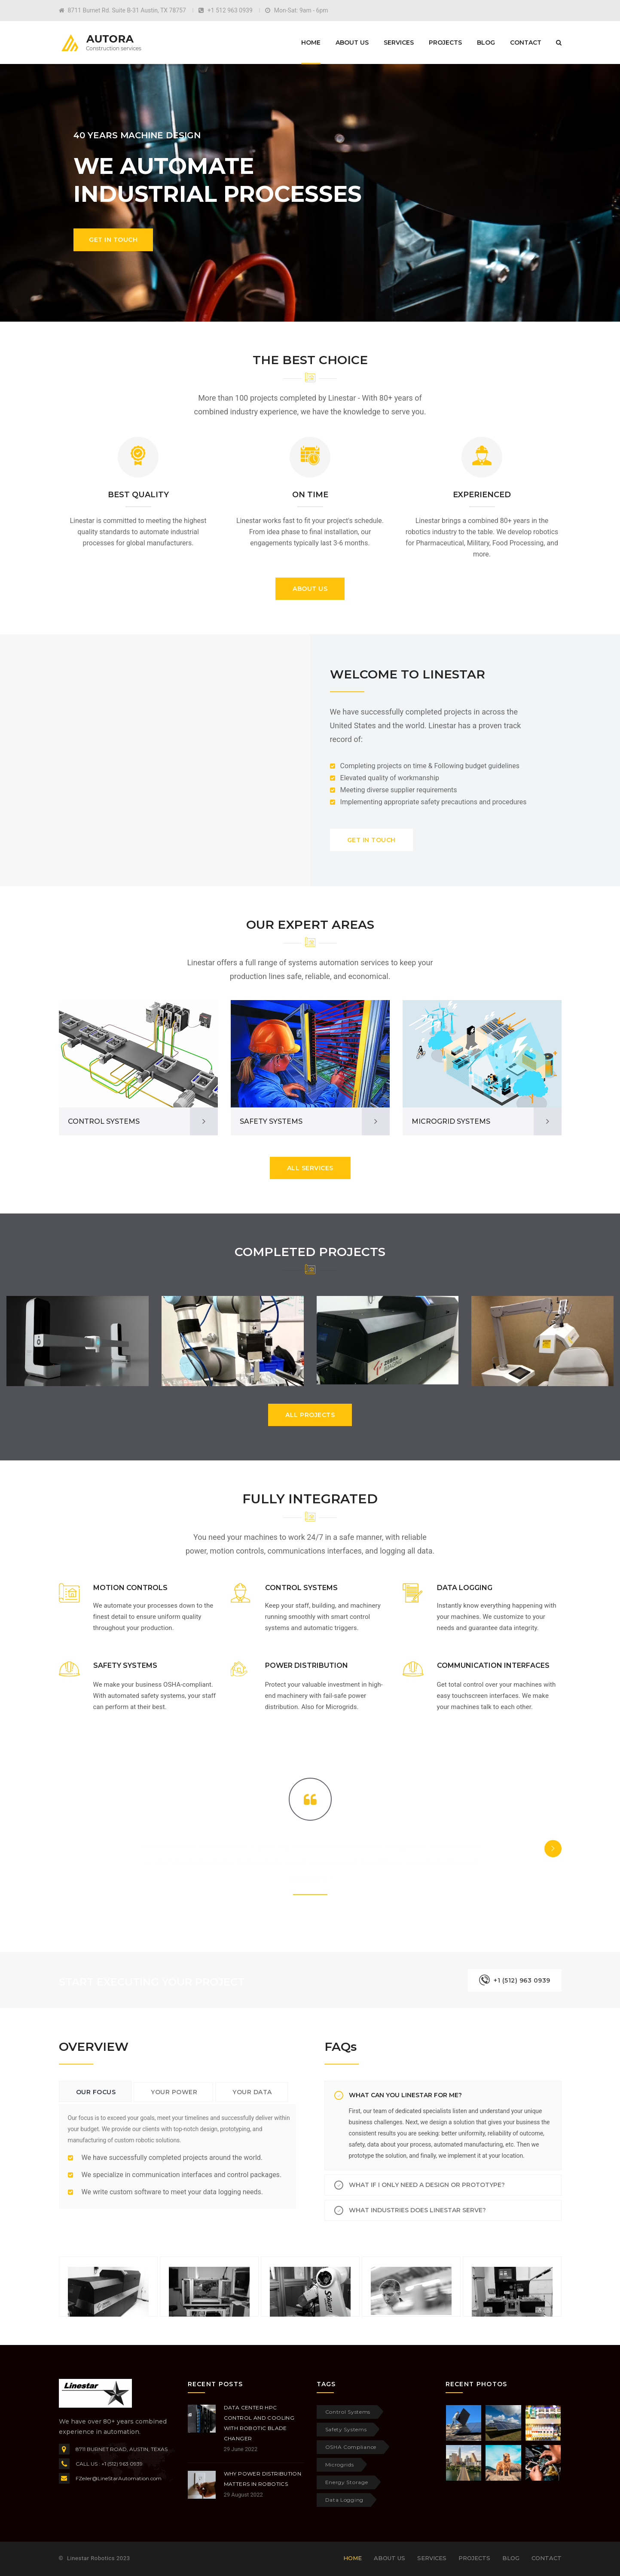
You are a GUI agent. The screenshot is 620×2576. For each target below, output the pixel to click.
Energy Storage (346, 2482)
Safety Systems (346, 2429)
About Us (352, 42)
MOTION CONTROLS (130, 1588)
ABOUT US (310, 589)
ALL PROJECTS (310, 1415)
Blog (486, 42)
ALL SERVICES (310, 1168)
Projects (445, 42)
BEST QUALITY (138, 494)
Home (311, 42)
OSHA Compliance (351, 2447)
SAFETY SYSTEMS (271, 1121)
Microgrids (339, 2464)
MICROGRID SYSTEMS (451, 1121)
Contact (525, 42)
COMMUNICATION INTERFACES (493, 1665)
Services (399, 42)
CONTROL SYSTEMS (104, 1121)
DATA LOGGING (464, 1588)
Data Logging (344, 2500)
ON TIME (310, 494)
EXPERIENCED (482, 494)
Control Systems (348, 2412)
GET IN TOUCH (371, 840)
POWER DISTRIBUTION (306, 1665)
